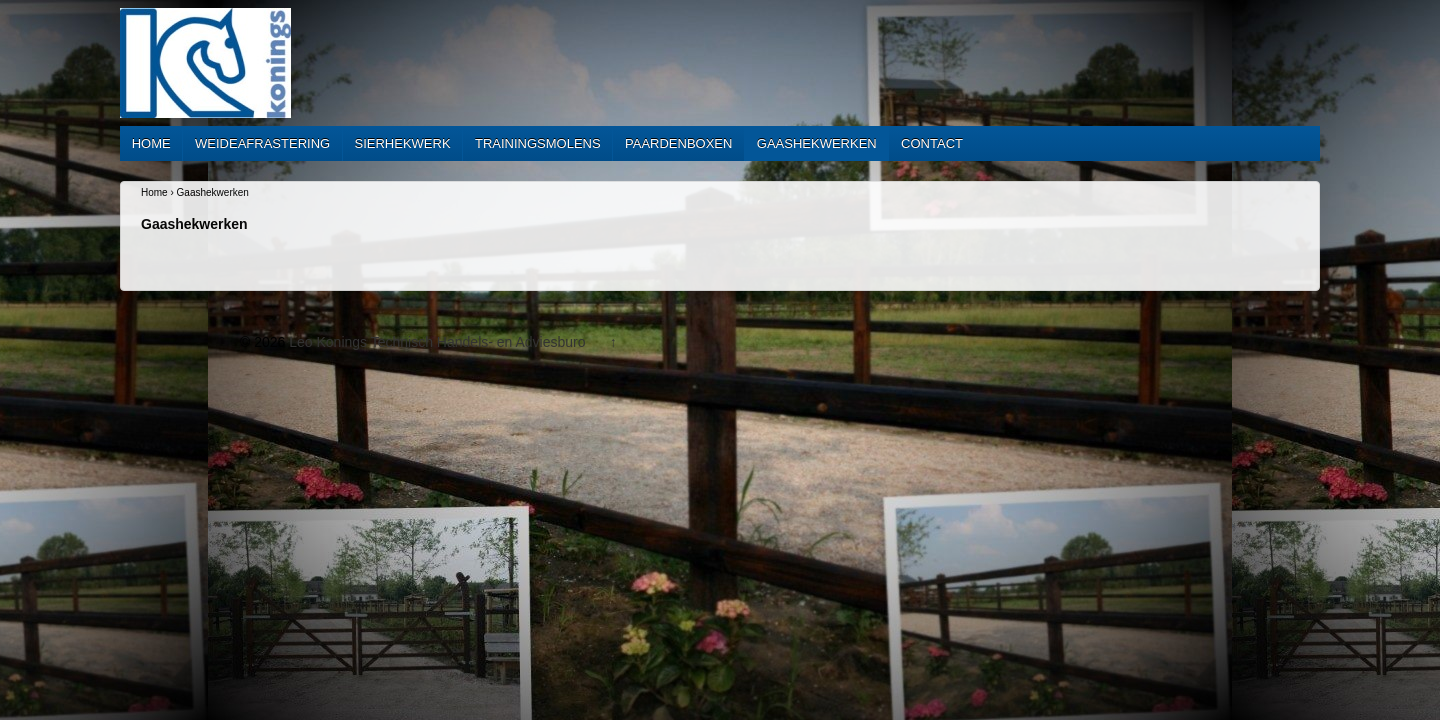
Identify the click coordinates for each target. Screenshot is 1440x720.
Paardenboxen (678, 143)
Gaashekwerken (817, 143)
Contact (932, 143)
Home (151, 143)
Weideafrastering (262, 143)
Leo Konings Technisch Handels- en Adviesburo (437, 342)
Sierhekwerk (403, 143)
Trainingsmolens (538, 143)
